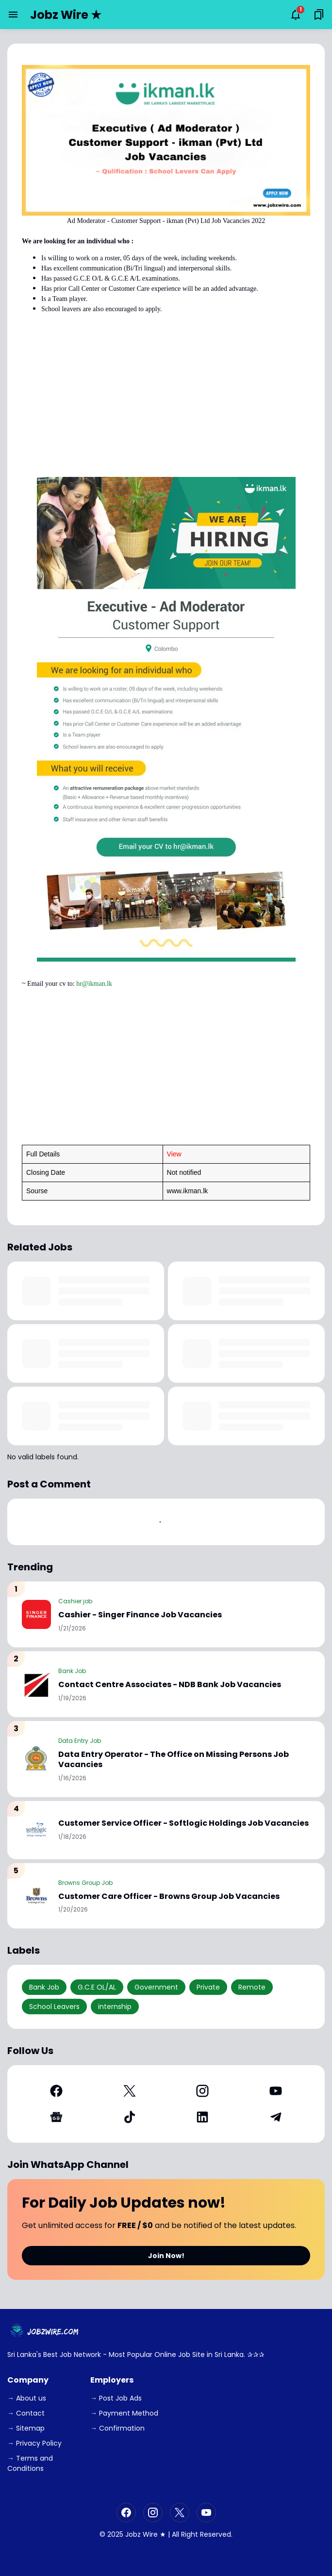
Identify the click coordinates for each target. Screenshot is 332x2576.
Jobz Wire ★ (65, 15)
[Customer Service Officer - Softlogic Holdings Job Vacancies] (36, 1830)
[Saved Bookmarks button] (319, 14)
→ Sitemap (26, 2428)
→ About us (26, 2398)
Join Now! (166, 2255)
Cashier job (75, 1601)
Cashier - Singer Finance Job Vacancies (140, 1615)
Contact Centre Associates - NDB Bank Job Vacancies (169, 1685)
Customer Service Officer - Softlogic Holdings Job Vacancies (183, 1823)
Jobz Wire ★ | (147, 2534)
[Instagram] (202, 2091)
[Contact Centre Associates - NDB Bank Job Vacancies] (36, 1684)
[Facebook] (56, 2091)
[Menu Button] (13, 14)
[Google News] (56, 2117)
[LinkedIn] (202, 2117)
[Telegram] (276, 2117)
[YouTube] (276, 2091)
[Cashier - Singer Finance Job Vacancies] (36, 1614)
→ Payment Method (124, 2413)
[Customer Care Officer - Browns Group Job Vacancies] (36, 1895)
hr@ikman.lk (94, 983)
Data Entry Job (79, 1741)
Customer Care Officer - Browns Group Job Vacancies (169, 1897)
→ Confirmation (117, 2428)
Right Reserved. (206, 2534)
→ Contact (26, 2413)
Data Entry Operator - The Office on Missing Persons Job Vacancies (173, 1760)
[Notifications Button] (295, 14)
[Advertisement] (166, 399)
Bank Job (72, 1671)
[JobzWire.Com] (45, 2331)
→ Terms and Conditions (30, 2463)
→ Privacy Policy (34, 2443)
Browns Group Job (85, 1883)
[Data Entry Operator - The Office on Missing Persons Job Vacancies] (36, 1758)
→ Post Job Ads (116, 2398)
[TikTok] (130, 2117)
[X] (130, 2091)
